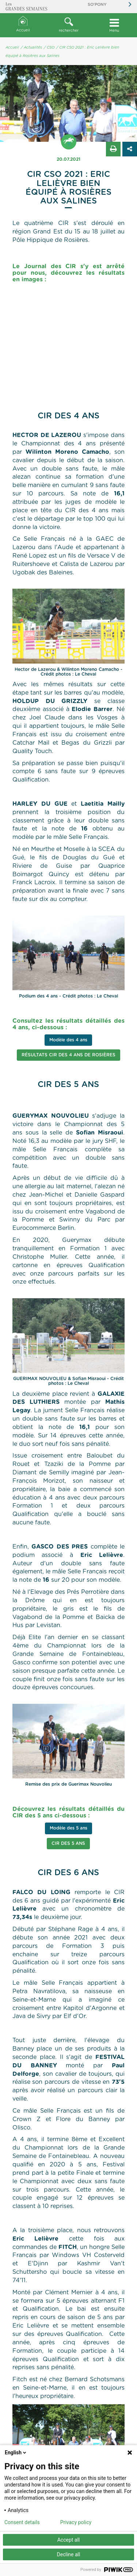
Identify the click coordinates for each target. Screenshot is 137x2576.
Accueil (23, 24)
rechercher (68, 25)
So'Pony (97, 5)
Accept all (68, 2540)
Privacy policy (75, 2522)
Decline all (68, 2554)
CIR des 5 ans (68, 1843)
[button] (68, 25)
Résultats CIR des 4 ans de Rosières (68, 1055)
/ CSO (49, 47)
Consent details (22, 2522)
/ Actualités (31, 47)
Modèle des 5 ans (68, 1828)
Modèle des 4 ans (68, 1040)
